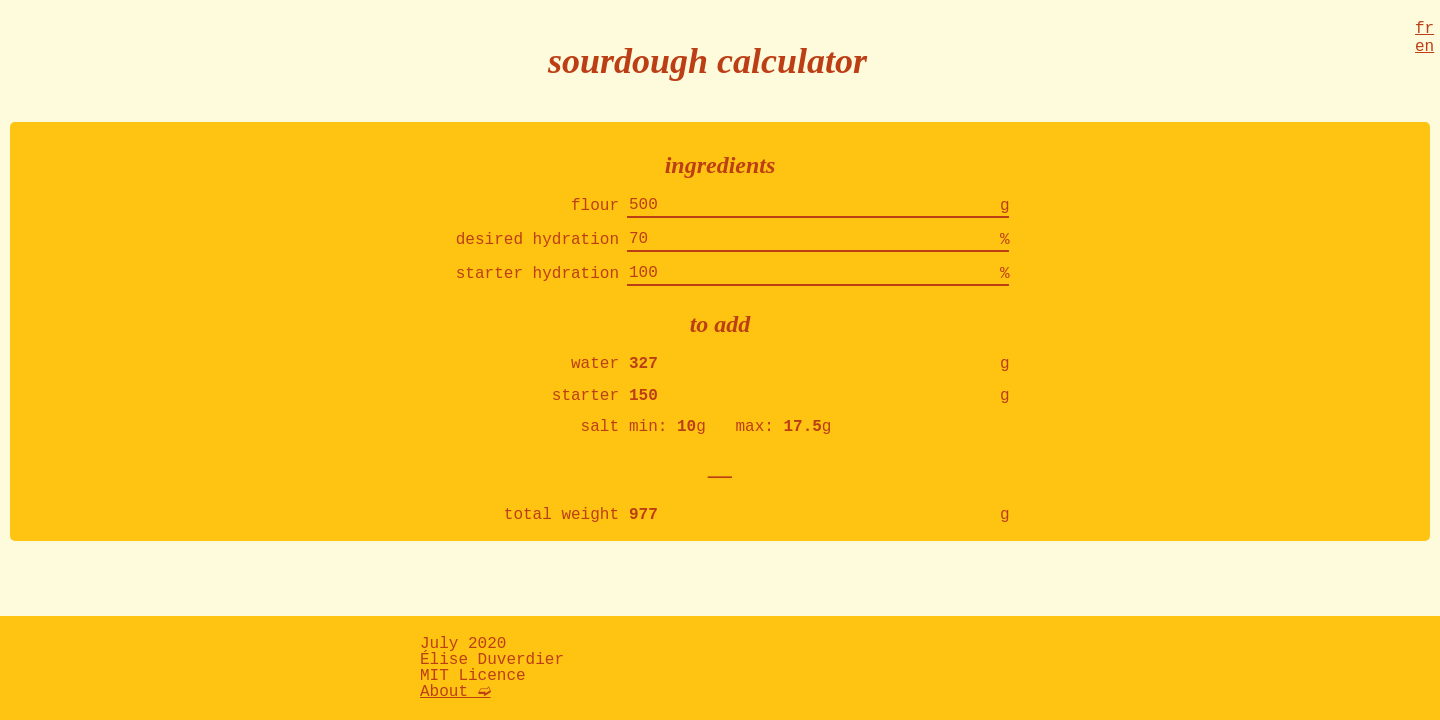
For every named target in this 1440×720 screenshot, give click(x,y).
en (1424, 53)
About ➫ (455, 692)
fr (1424, 31)
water (595, 378)
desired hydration (537, 246)
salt (600, 447)
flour (595, 208)
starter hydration (537, 284)
